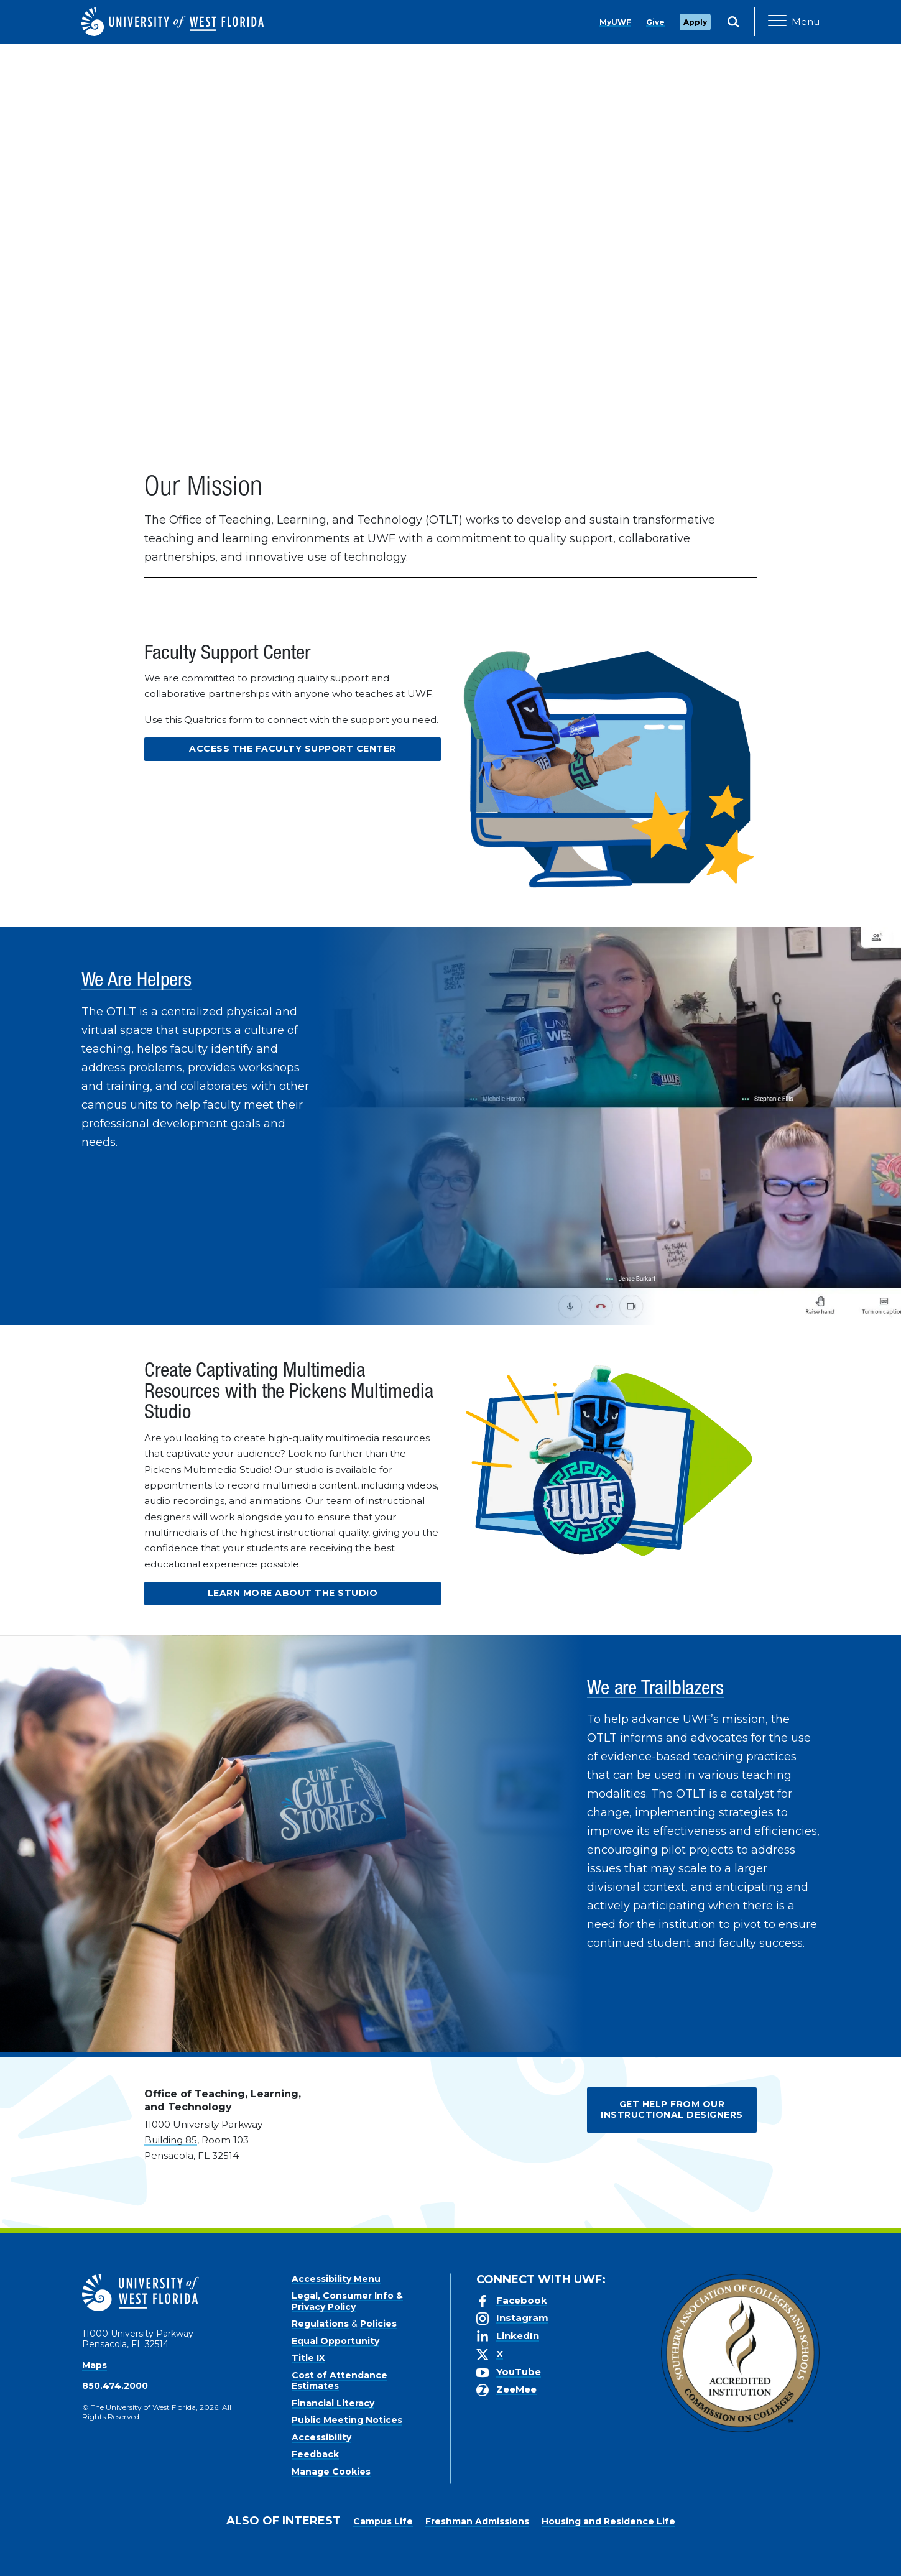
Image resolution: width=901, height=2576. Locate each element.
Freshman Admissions (477, 2521)
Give (655, 22)
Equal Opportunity (335, 2341)
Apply (695, 22)
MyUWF (615, 22)
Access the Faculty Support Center (292, 748)
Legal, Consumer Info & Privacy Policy (347, 2301)
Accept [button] (580, 2556)
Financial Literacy (333, 2403)
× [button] (891, 2546)
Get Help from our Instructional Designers (672, 2109)
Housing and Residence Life (608, 2521)
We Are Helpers (136, 982)
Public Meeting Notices (347, 2420)
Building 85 (170, 2140)
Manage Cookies (331, 2471)
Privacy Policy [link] (508, 2556)
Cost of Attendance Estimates (339, 2381)
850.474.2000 (115, 2385)
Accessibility (321, 2437)
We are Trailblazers (655, 1690)
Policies (378, 2323)
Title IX (308, 2357)
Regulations (320, 2323)
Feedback (315, 2454)
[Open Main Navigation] (794, 22)
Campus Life (383, 2521)
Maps (94, 2365)
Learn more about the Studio (293, 1593)
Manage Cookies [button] (651, 2556)
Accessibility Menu (336, 2278)
